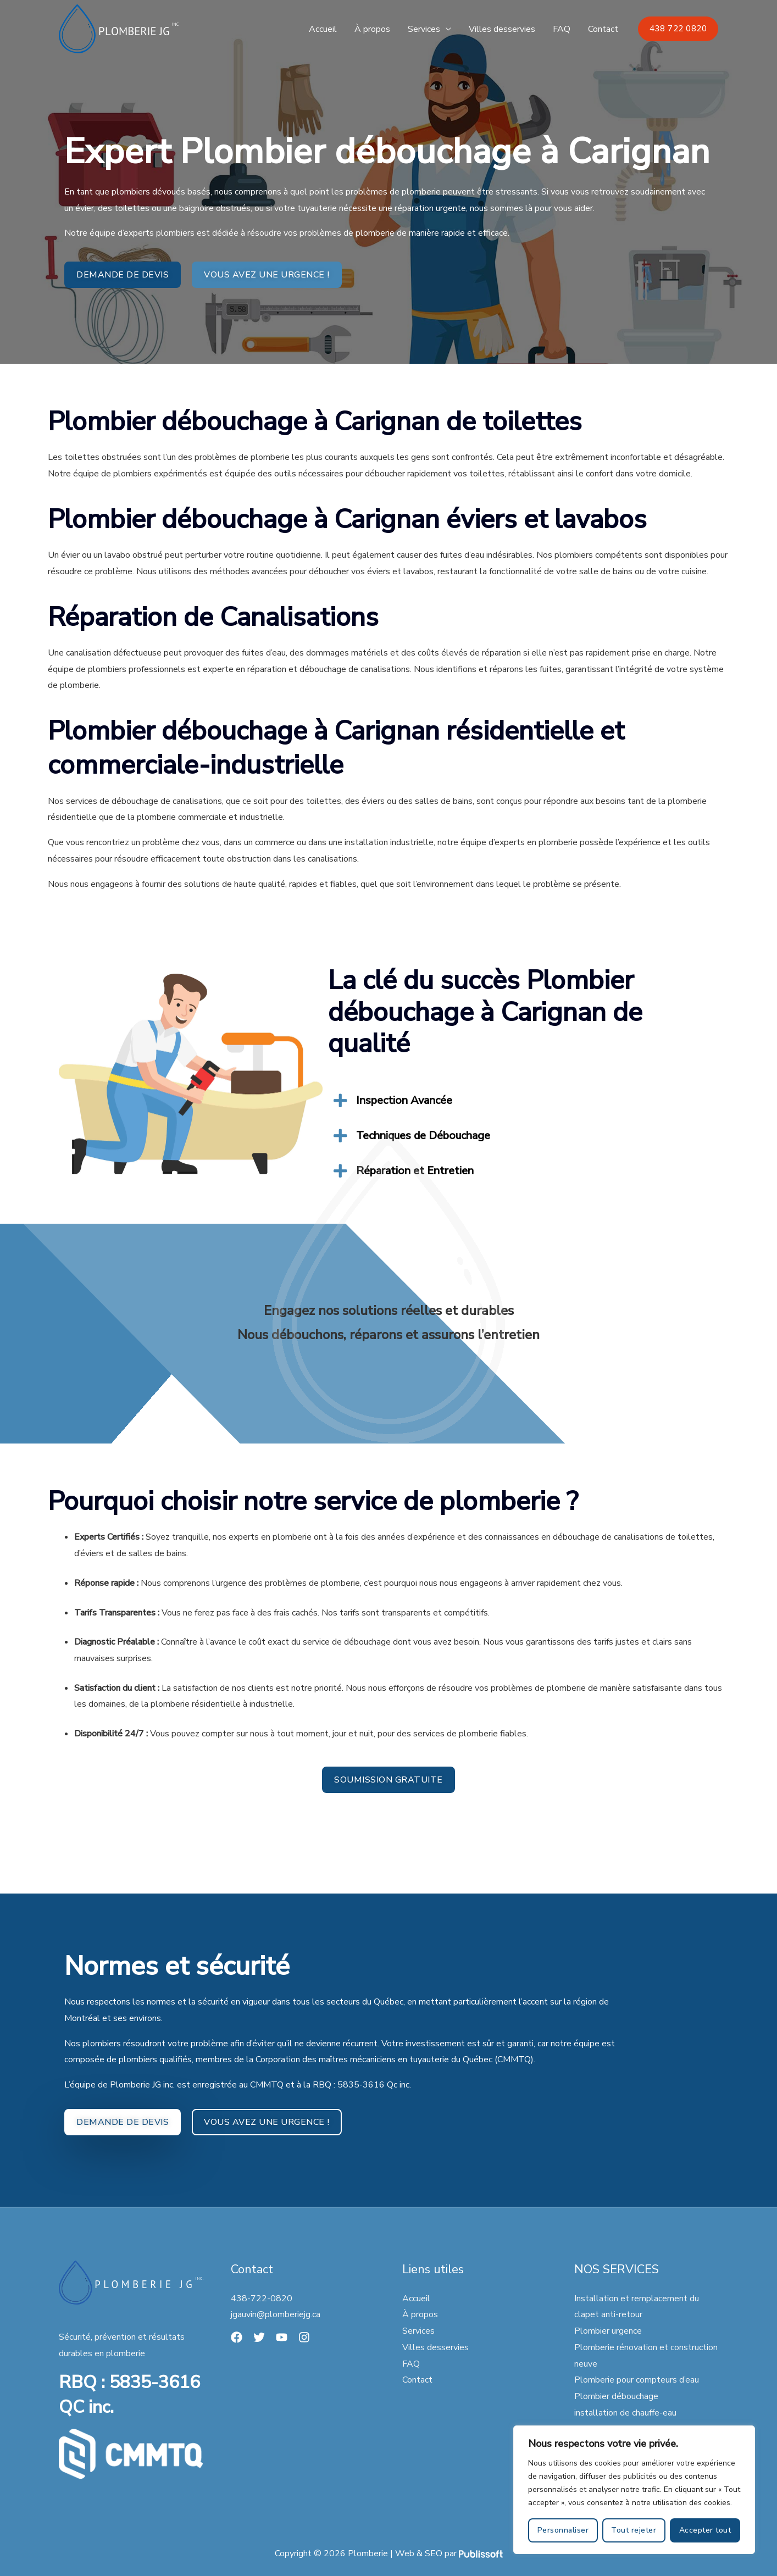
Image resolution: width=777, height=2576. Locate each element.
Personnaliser (563, 2530)
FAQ (561, 29)
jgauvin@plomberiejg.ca (275, 2314)
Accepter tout (705, 2530)
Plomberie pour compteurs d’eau (636, 2380)
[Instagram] (304, 2337)
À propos (372, 29)
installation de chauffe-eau (625, 2413)
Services (424, 29)
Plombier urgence (608, 2331)
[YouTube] (281, 2337)
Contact (603, 29)
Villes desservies (502, 29)
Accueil (323, 29)
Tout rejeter (633, 2530)
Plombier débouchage (616, 2396)
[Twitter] (259, 2337)
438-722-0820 (261, 2298)
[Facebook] (236, 2337)
